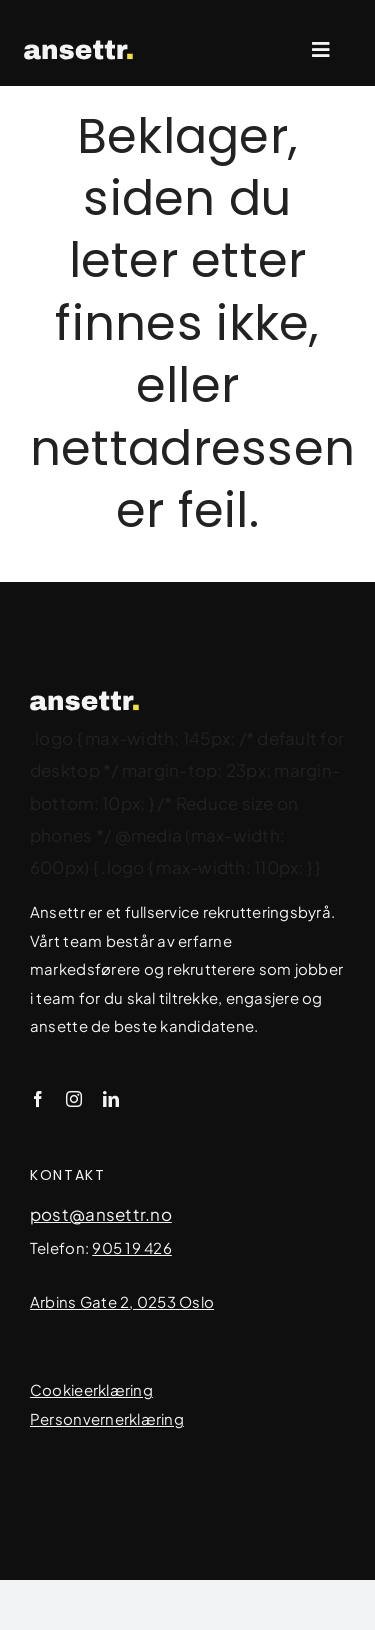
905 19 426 (132, 1247)
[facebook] (38, 1099)
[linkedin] (111, 1099)
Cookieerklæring (91, 1389)
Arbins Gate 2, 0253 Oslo (122, 1301)
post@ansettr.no (101, 1214)
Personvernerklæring (107, 1418)
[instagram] (74, 1099)
